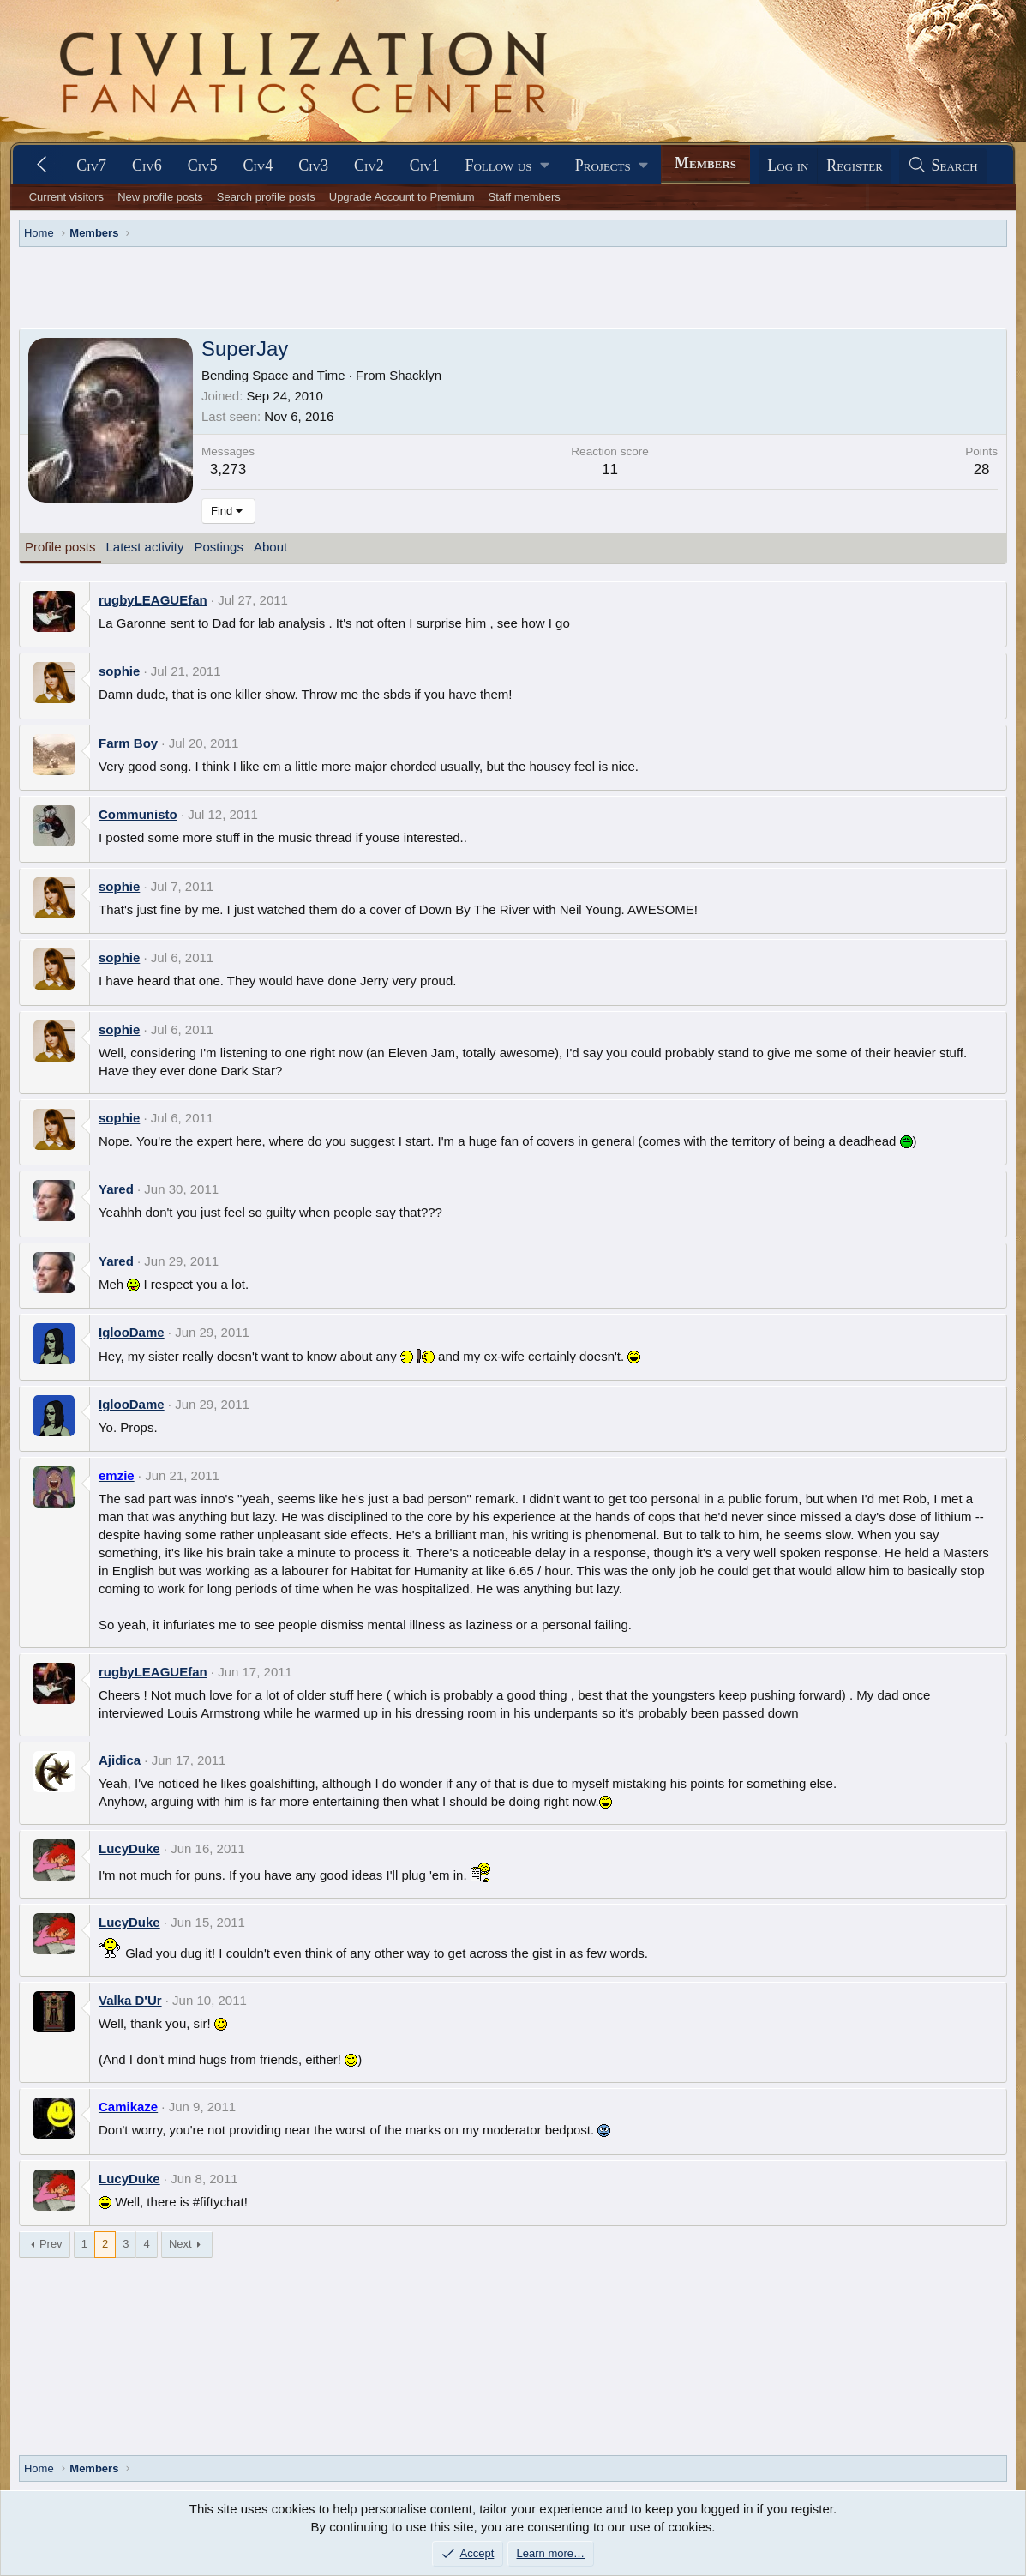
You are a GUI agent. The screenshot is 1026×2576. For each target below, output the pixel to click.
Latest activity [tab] (145, 546)
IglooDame (132, 1332)
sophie (119, 671)
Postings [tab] (218, 546)
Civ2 (369, 165)
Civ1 (425, 165)
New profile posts (160, 196)
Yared (116, 1189)
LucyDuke (129, 1848)
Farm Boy (128, 743)
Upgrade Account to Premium (402, 196)
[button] (506, 166)
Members (705, 163)
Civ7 (91, 165)
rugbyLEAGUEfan (153, 600)
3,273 (228, 469)
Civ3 (313, 165)
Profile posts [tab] (60, 546)
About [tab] (270, 546)
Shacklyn (415, 375)
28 (982, 469)
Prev (51, 2243)
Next (180, 2243)
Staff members (525, 196)
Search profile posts (266, 196)
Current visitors (66, 196)
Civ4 (258, 165)
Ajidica (120, 1760)
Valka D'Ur (130, 2000)
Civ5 (203, 165)
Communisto (138, 814)
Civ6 (147, 165)
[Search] (943, 166)
